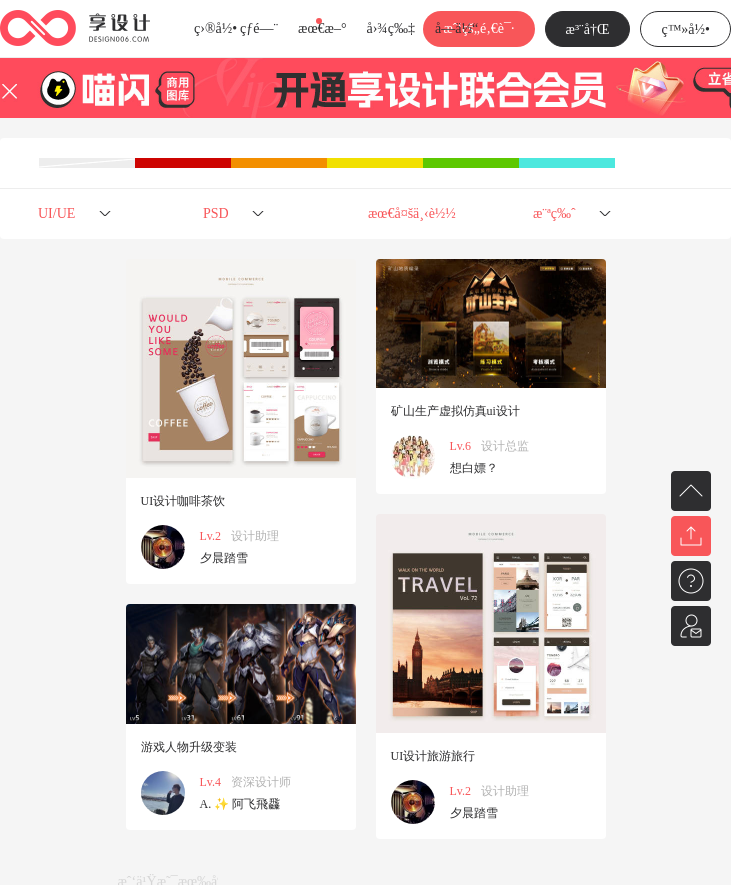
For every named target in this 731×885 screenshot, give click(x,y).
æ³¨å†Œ (588, 29)
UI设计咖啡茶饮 (183, 501)
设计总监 (505, 446)
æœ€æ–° (322, 28)
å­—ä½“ (456, 28)
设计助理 (255, 536)
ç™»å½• (685, 29)
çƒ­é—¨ (259, 28)
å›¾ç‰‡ (390, 28)
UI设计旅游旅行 (433, 756)
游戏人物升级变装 (189, 747)
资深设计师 (261, 782)
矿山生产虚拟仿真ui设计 (455, 411)
